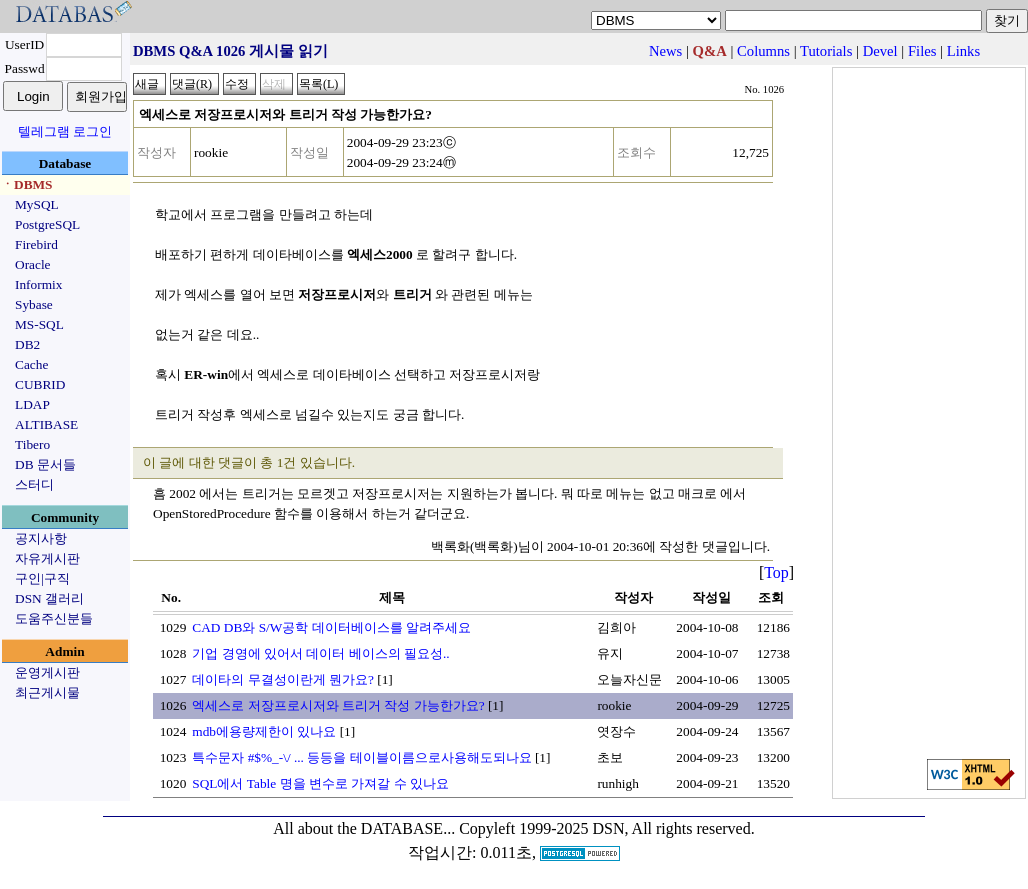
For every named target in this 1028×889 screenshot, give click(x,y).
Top (776, 572)
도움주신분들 (54, 618)
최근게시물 (47, 692)
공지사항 (41, 538)
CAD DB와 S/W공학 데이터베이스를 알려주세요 (331, 627)
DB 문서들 (45, 464)
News (665, 51)
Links (963, 51)
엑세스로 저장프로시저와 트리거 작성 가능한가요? (338, 705)
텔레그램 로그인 (65, 131)
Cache (31, 364)
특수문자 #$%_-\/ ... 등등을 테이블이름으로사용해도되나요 (361, 757)
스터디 (34, 484)
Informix (38, 284)
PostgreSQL (47, 224)
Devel (880, 51)
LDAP (32, 404)
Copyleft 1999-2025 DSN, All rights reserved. (607, 828)
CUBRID (40, 384)
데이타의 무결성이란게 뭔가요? (283, 679)
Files (922, 51)
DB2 (27, 344)
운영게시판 (47, 672)
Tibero (32, 444)
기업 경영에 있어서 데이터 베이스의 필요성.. (320, 653)
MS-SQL (39, 324)
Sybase (34, 304)
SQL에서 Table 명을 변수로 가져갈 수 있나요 (320, 783)
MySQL (37, 204)
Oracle (33, 264)
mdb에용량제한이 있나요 (264, 731)
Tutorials (826, 51)
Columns (763, 51)
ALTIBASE (46, 424)
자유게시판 (47, 558)
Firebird (36, 244)
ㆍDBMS (27, 184)
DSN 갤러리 (49, 598)
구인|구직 (42, 578)
